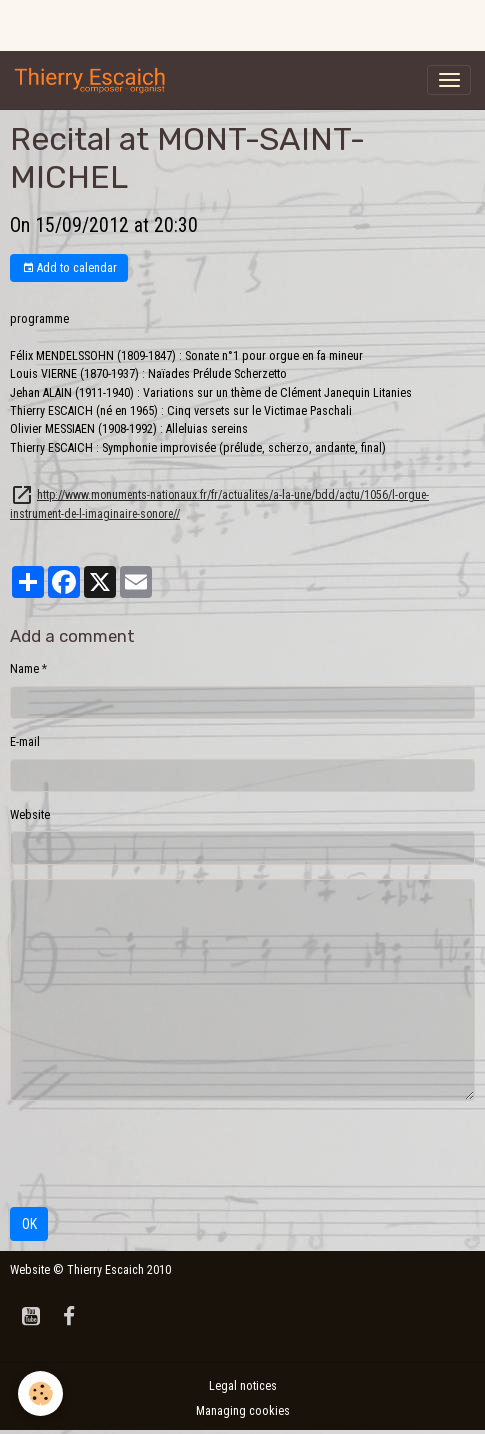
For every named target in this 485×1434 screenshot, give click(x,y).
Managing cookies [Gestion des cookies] (243, 1411)
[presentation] (162, 1154)
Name (24, 669)
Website (30, 815)
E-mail (25, 742)
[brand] (94, 80)
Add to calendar (69, 268)
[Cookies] (40, 1393)
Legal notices (243, 1386)
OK (29, 1224)
